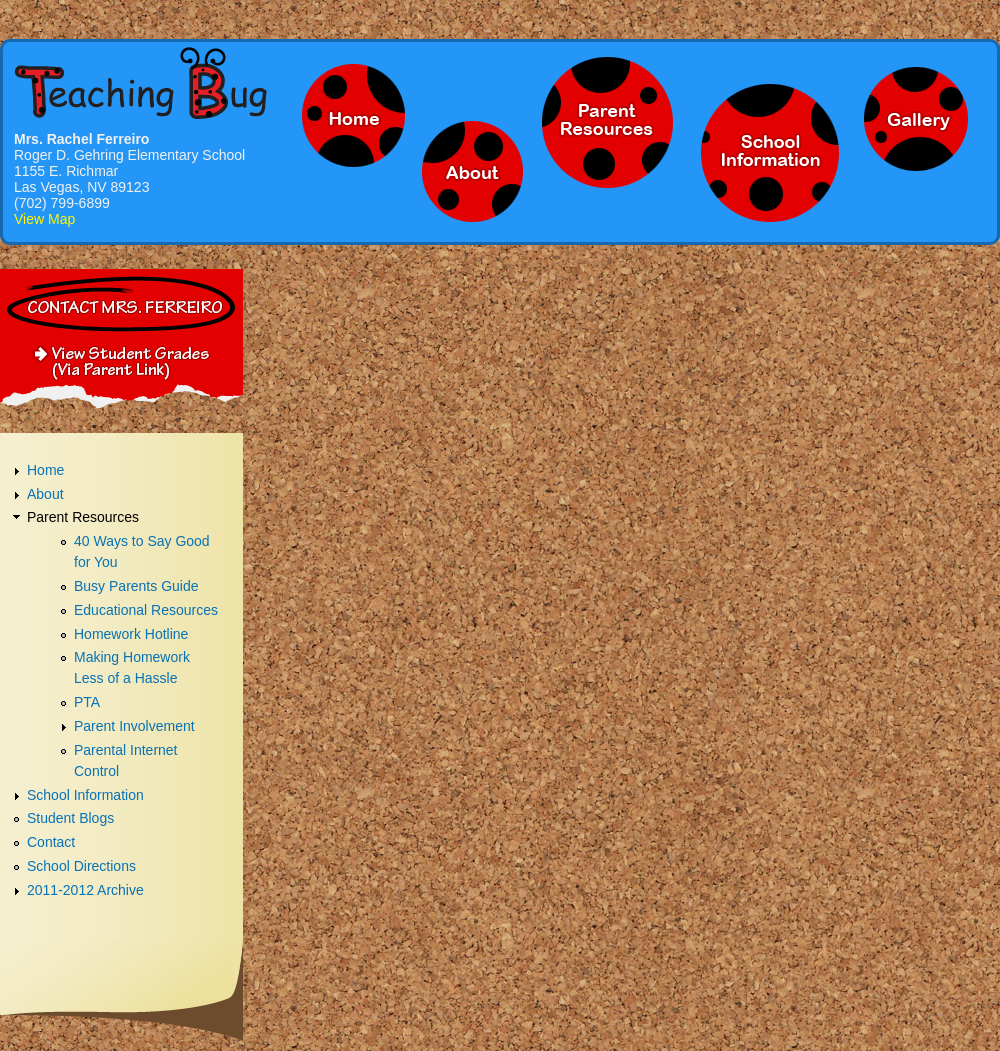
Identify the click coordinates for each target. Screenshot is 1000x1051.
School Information (85, 795)
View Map (44, 219)
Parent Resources (83, 517)
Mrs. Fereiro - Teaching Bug (140, 82)
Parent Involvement (134, 726)
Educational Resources (146, 610)
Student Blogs (70, 818)
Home (45, 470)
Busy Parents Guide (136, 586)
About (45, 494)
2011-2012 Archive (85, 890)
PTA (87, 702)
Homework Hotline (131, 634)
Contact (51, 842)
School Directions (81, 866)
